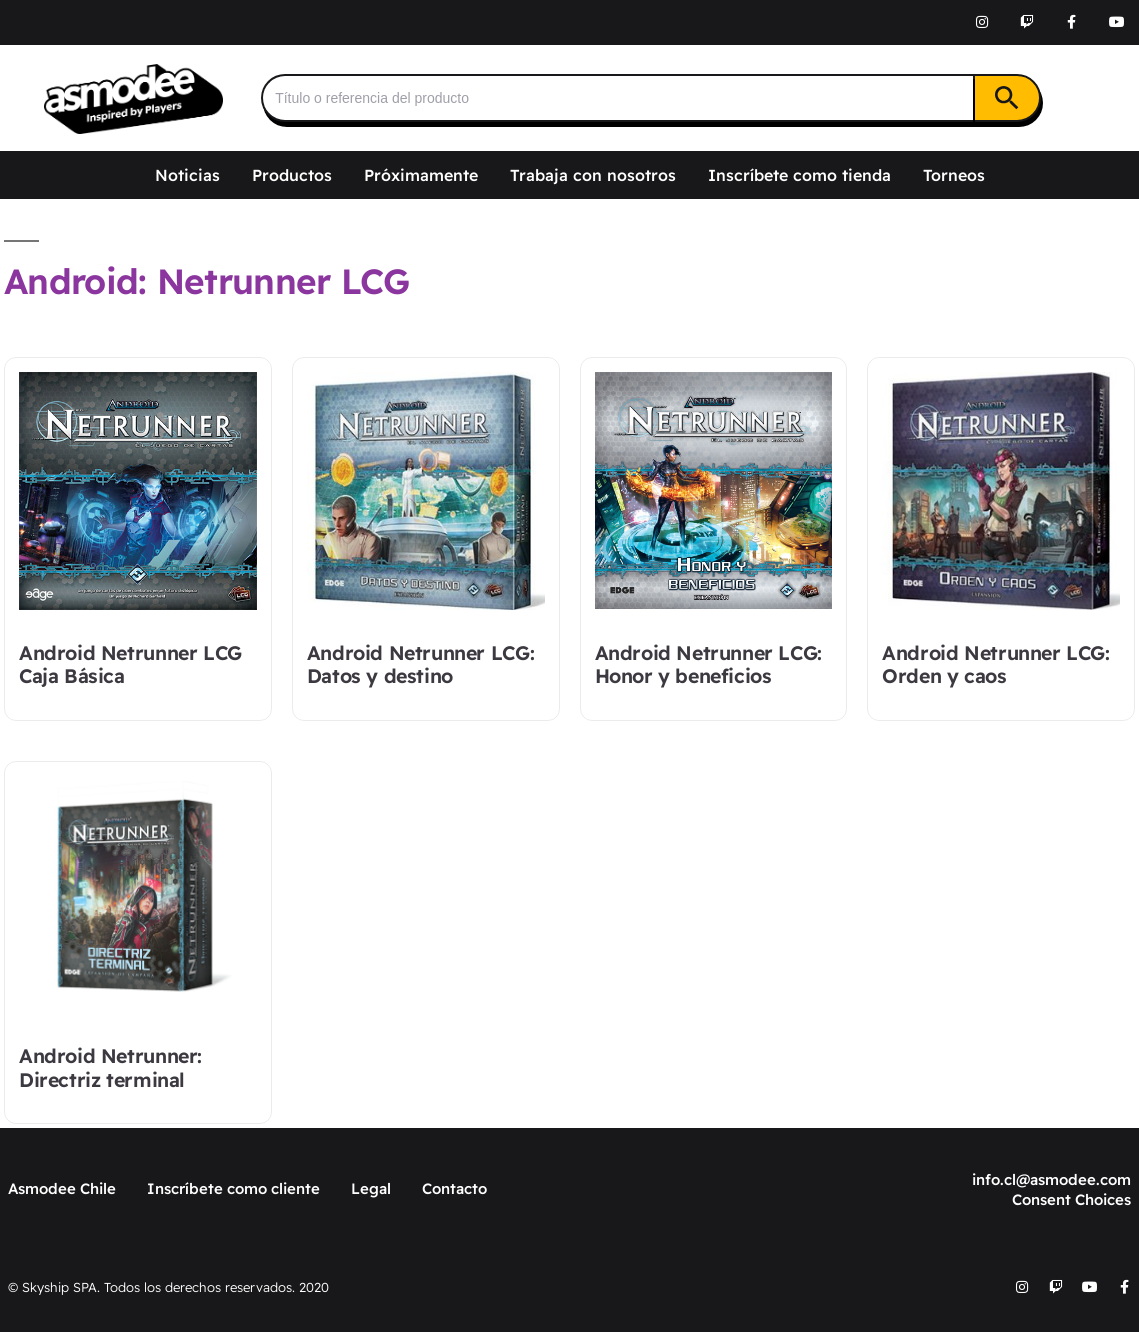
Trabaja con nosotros (593, 175)
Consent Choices (1071, 1199)
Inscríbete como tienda (799, 175)
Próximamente (421, 175)
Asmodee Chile (62, 1188)
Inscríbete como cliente (233, 1188)
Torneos (954, 175)
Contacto (454, 1188)
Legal (371, 1188)
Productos (292, 175)
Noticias (187, 175)
